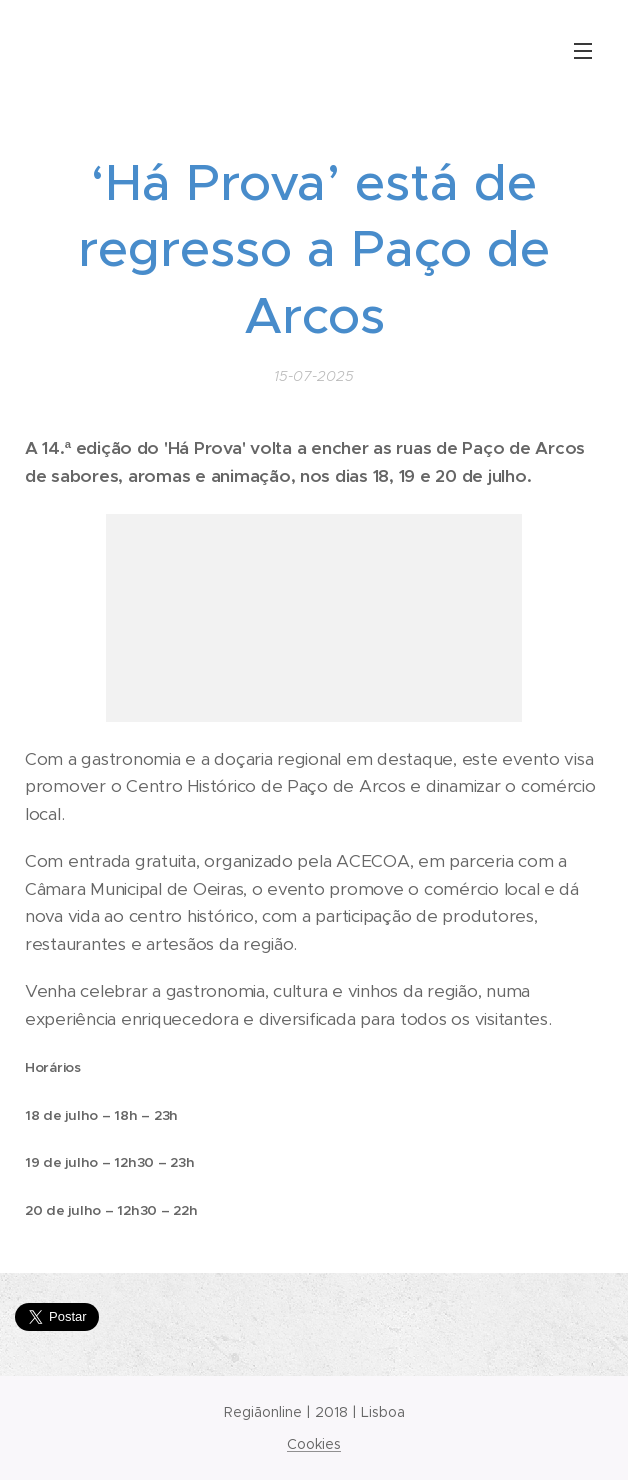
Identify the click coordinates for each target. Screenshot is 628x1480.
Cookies (314, 1444)
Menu (583, 51)
